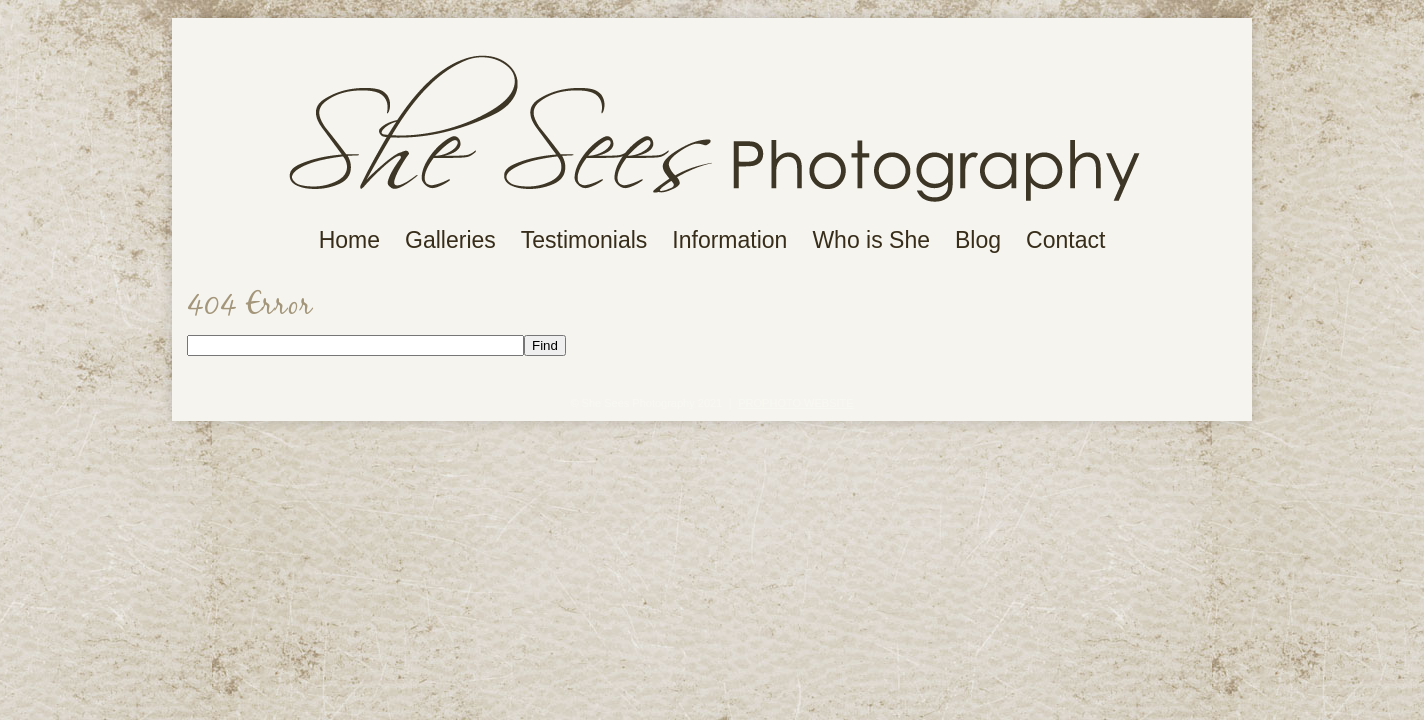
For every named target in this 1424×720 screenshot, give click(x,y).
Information (729, 240)
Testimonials (584, 240)
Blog (978, 240)
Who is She (871, 240)
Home (349, 240)
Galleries (450, 240)
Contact (1065, 240)
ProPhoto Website (795, 403)
